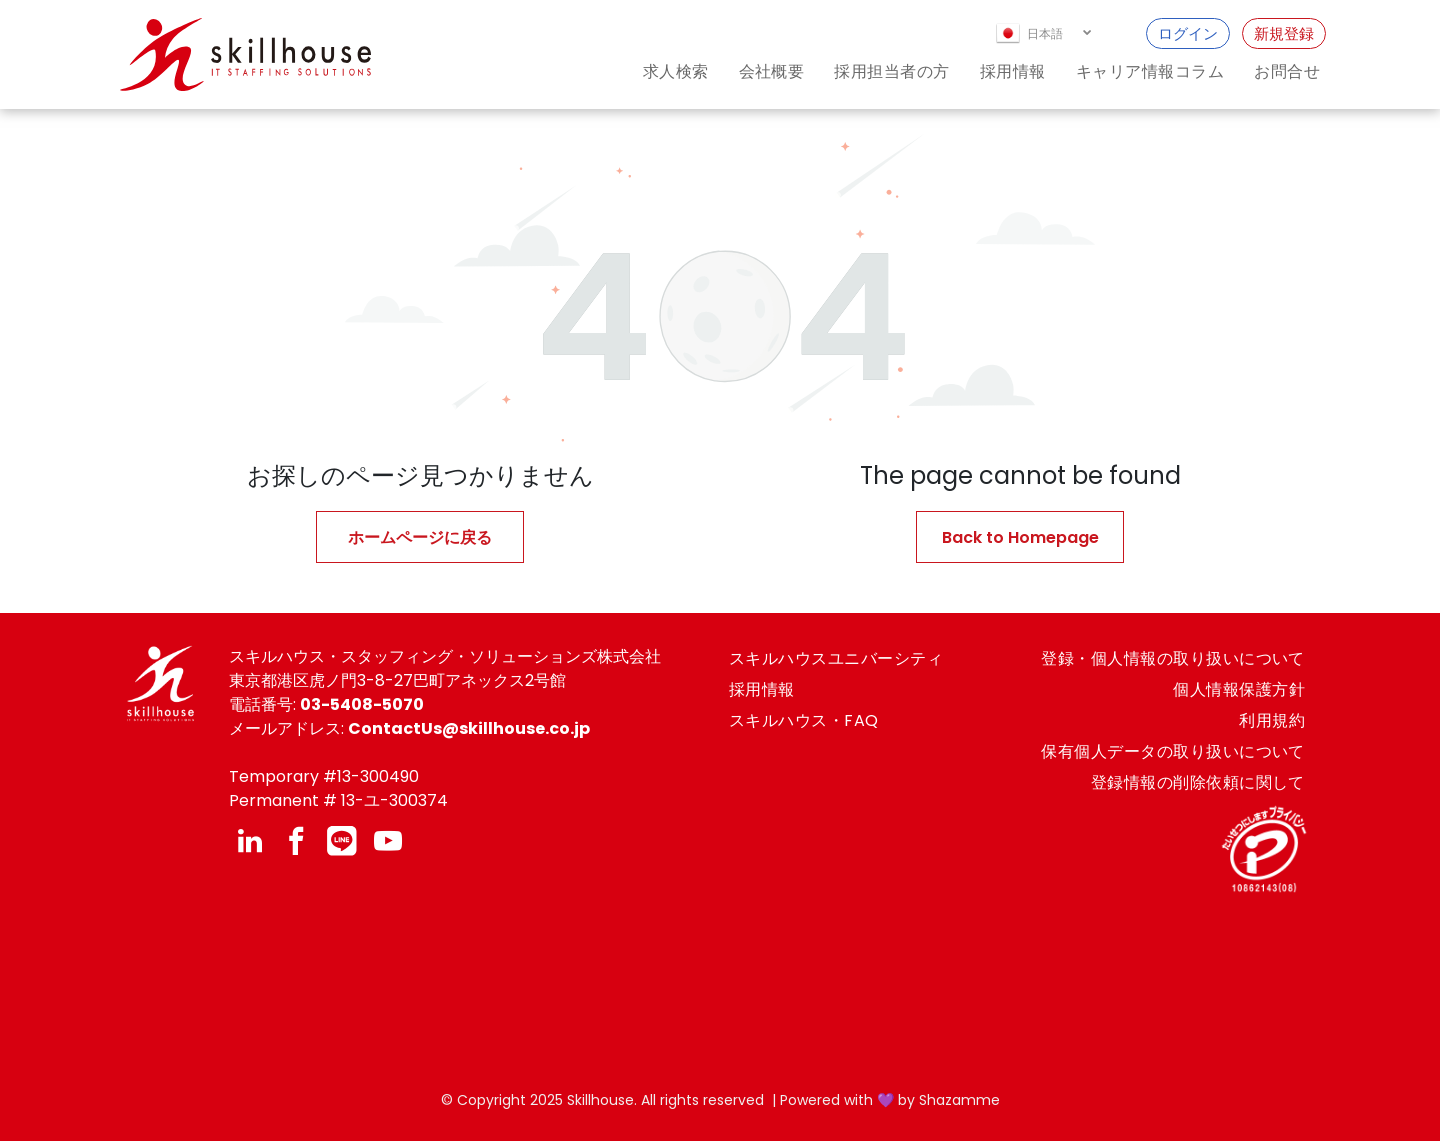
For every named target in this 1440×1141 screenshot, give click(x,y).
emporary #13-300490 (329, 776)
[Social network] (342, 843)
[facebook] (296, 843)
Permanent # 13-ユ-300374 (338, 800)
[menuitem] (661, 71)
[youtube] (388, 843)
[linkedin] (250, 843)
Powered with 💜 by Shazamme (890, 1100)
